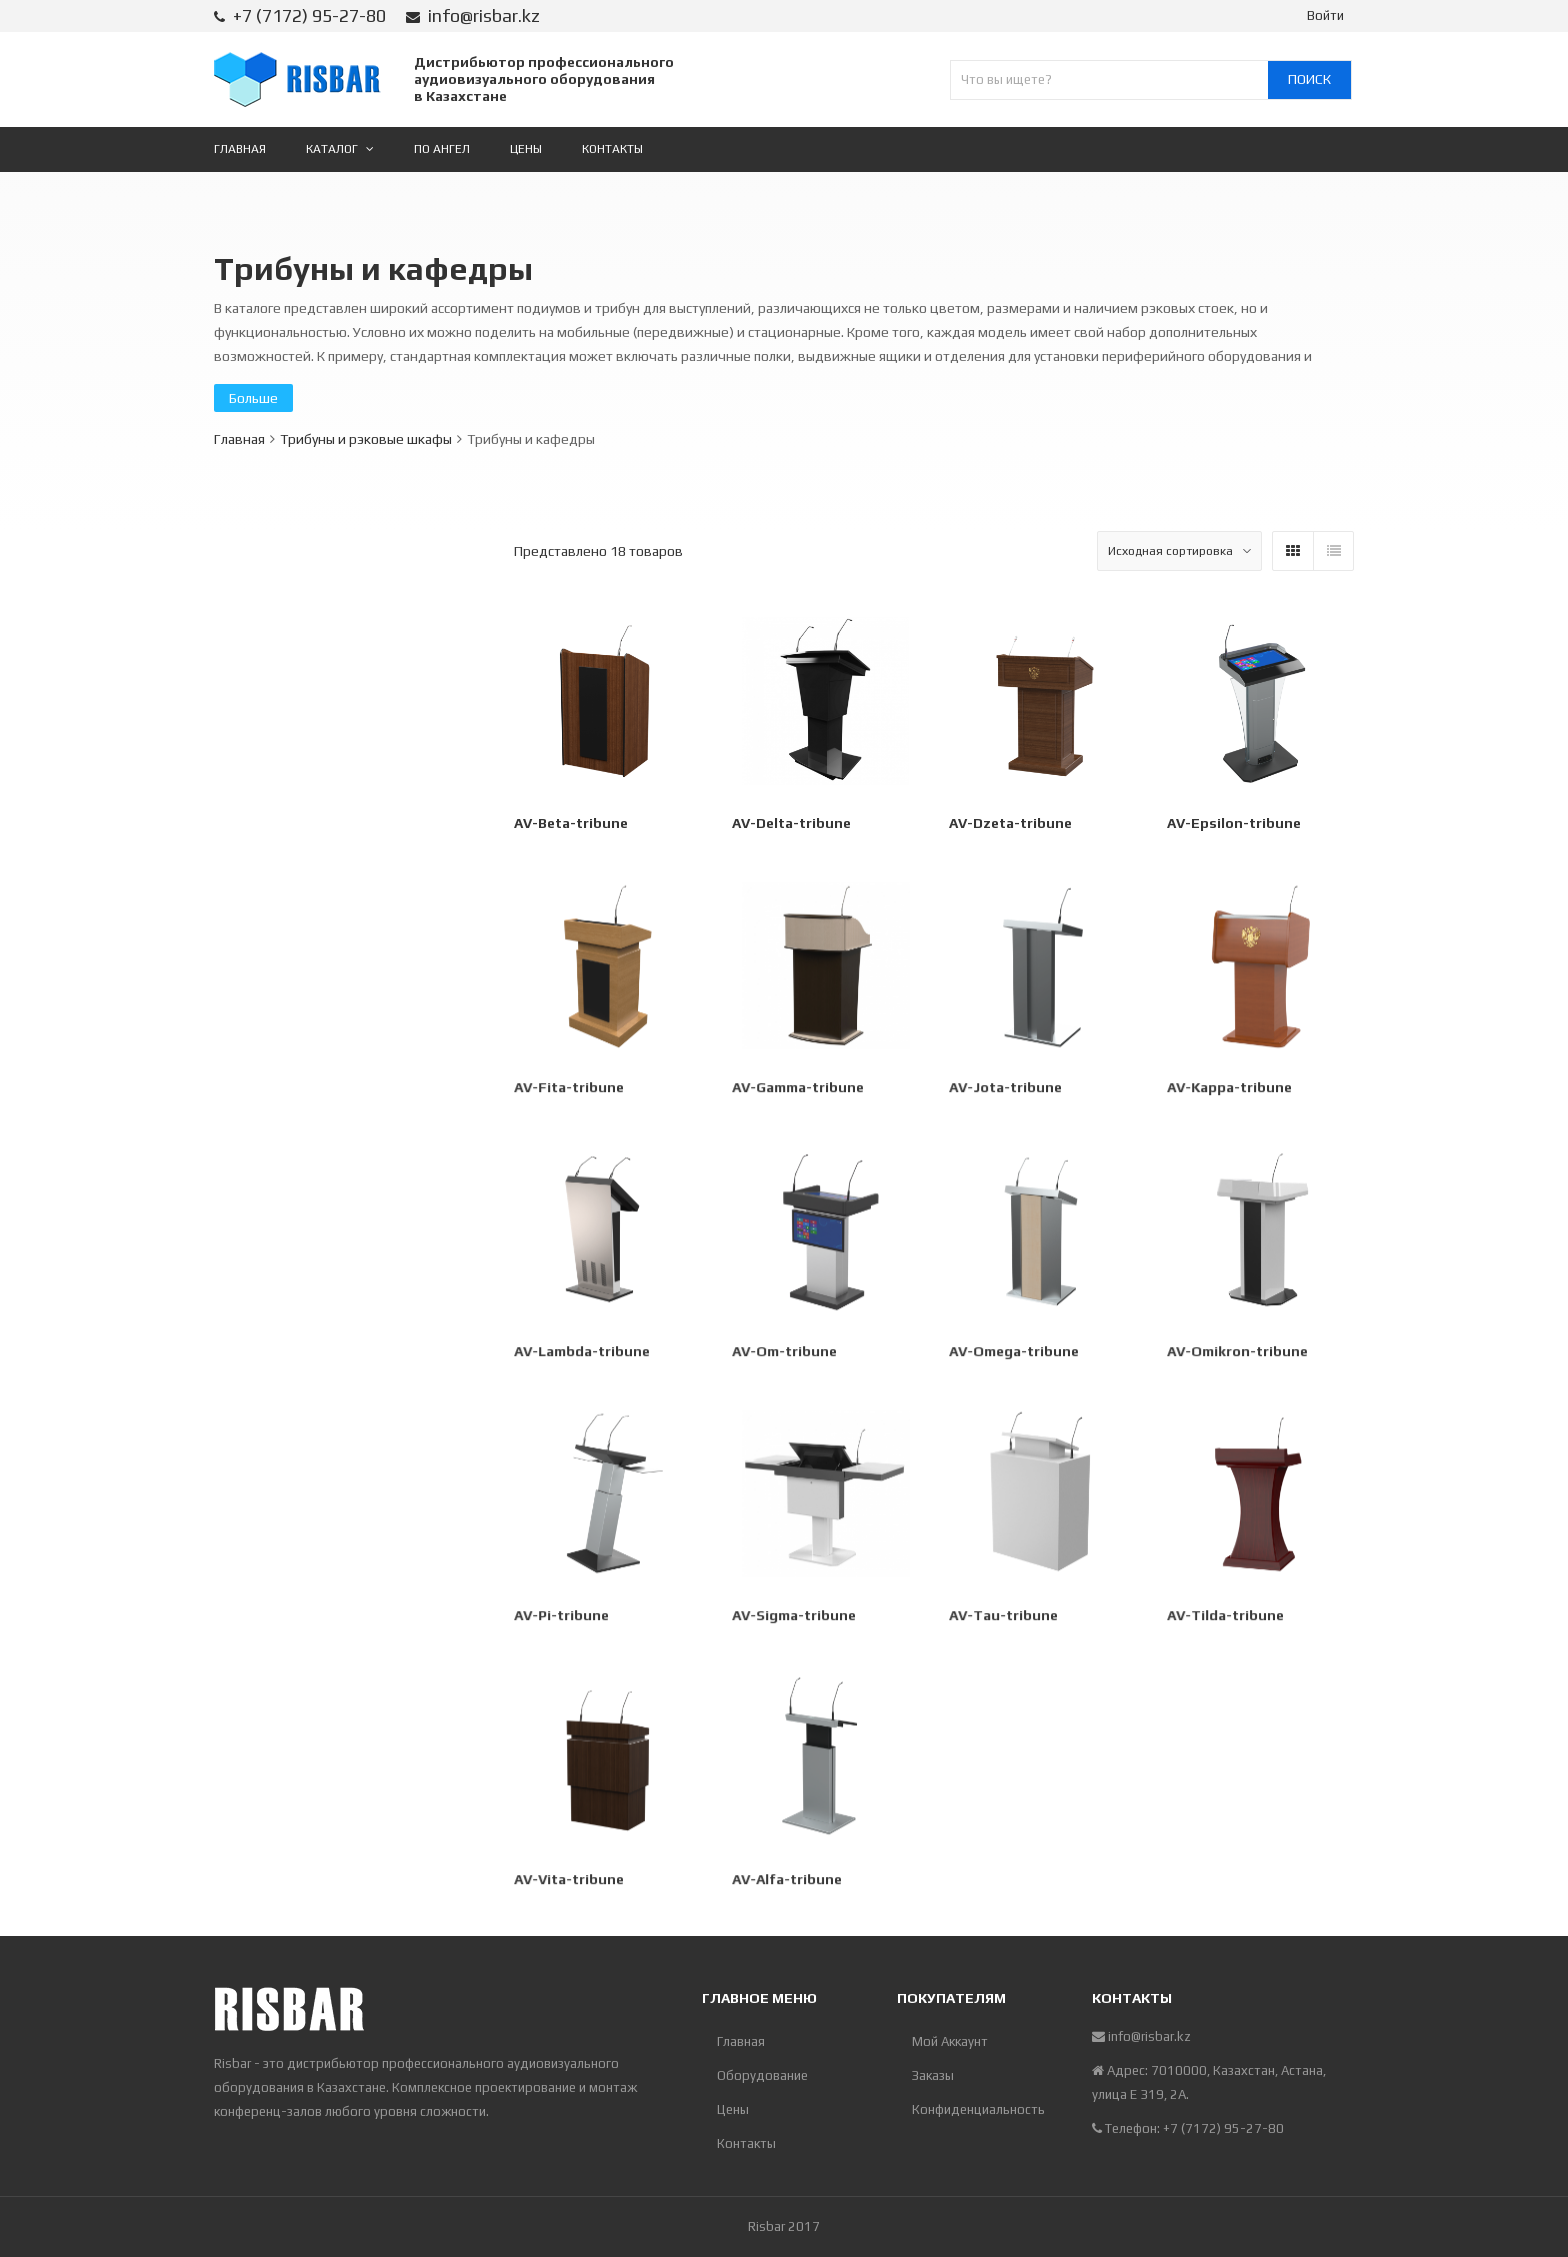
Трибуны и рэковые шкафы (366, 439)
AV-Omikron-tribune (1237, 1354)
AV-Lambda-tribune (583, 1354)
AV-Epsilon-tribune (1234, 823)
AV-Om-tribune (785, 1354)
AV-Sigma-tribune (794, 1618)
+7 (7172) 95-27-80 (309, 15)
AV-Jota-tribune (1007, 1090)
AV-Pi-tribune (563, 1618)
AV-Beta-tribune (571, 823)
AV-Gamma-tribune (798, 1090)
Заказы (933, 2075)
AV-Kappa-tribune (1229, 1090)
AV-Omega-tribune (1015, 1354)
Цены (733, 2109)
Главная (239, 439)
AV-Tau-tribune (1005, 1618)
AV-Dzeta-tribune (1010, 823)
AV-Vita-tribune (570, 1882)
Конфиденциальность (978, 2109)
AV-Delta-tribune (791, 823)
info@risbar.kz (484, 15)
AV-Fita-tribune (570, 1090)
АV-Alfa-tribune (787, 1882)
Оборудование (762, 2075)
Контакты (746, 2143)
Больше (253, 398)
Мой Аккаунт (950, 2041)
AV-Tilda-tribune (1225, 1618)
